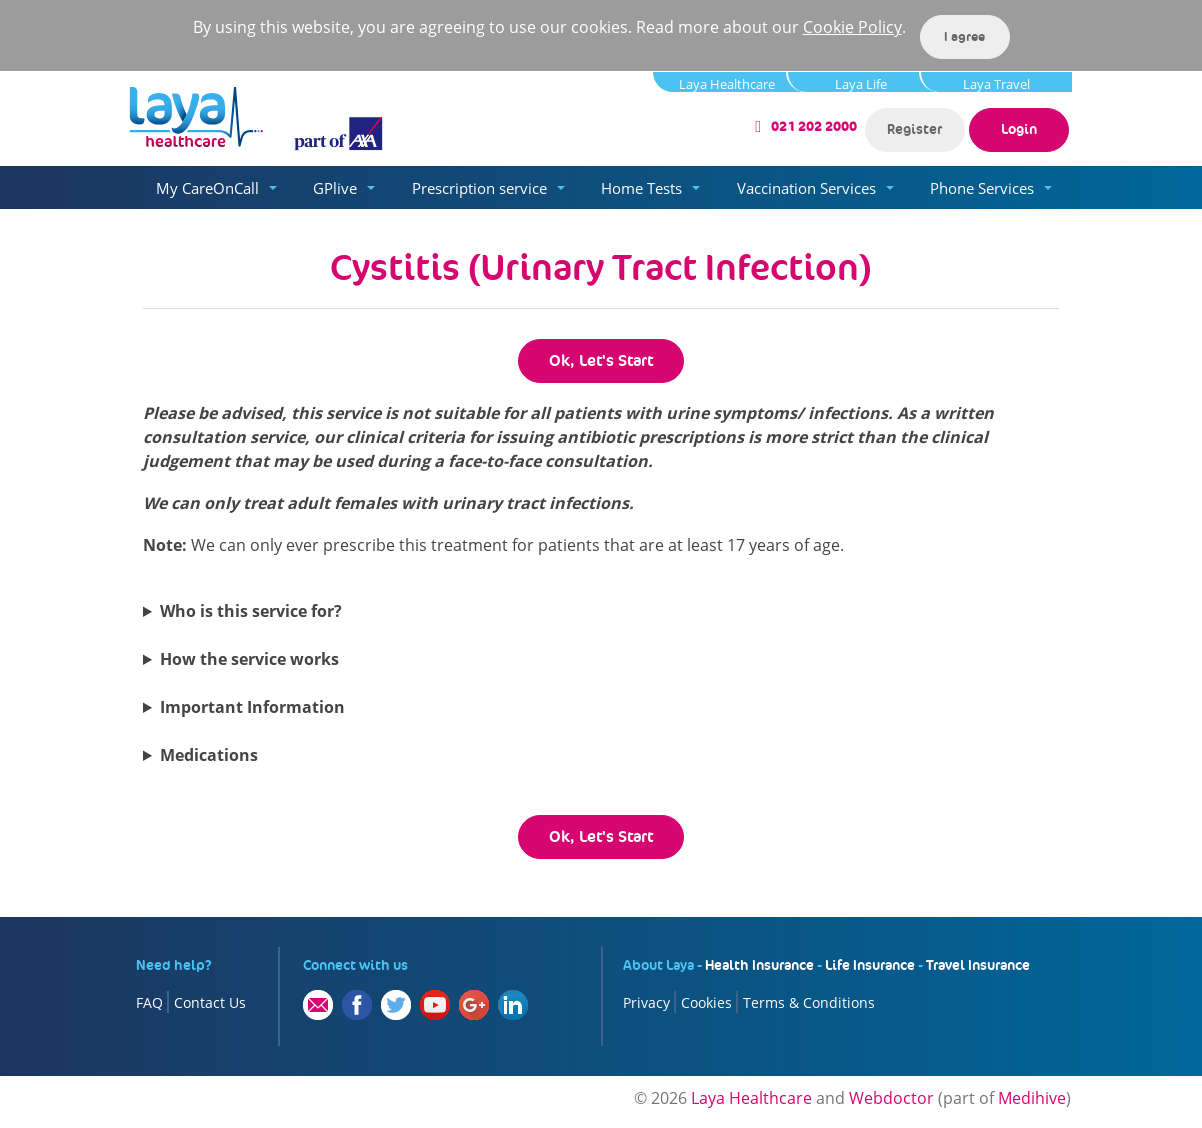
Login (1019, 129)
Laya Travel (996, 83)
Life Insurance (870, 965)
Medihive (1032, 1098)
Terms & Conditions (809, 1002)
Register (914, 129)
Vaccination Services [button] (806, 188)
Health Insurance (759, 965)
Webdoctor (891, 1098)
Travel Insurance (978, 965)
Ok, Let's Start (601, 360)
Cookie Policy (852, 27)
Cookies (706, 1002)
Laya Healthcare (727, 83)
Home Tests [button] (641, 188)
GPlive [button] (335, 188)
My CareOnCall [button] (207, 188)
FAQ (149, 1002)
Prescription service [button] (479, 188)
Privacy (646, 1002)
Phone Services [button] (982, 188)
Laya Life (861, 83)
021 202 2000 (814, 126)
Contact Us (210, 1002)
